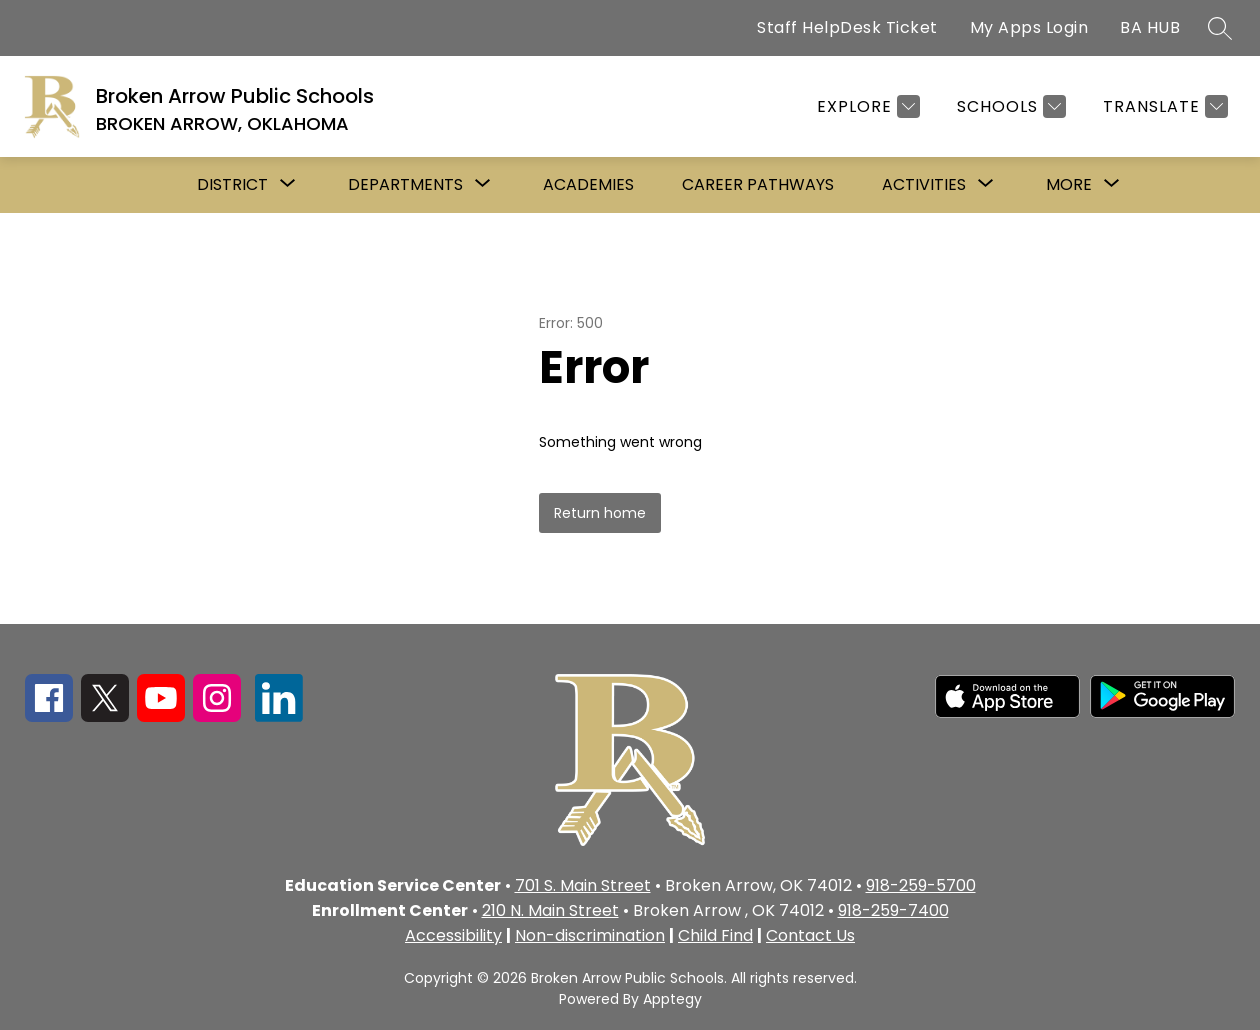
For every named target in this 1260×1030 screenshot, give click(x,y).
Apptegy (672, 999)
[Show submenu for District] (232, 185)
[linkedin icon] (279, 716)
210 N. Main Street (550, 910)
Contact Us (810, 935)
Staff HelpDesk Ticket (847, 27)
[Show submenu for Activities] (924, 185)
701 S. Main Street (583, 885)
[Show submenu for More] (1069, 185)
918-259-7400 (893, 910)
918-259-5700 (921, 885)
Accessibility (453, 935)
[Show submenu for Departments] (405, 185)
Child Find (715, 935)
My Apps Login (1029, 27)
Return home (600, 513)
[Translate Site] (1163, 106)
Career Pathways (758, 184)
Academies (588, 184)
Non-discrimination (590, 935)
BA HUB (1150, 27)
